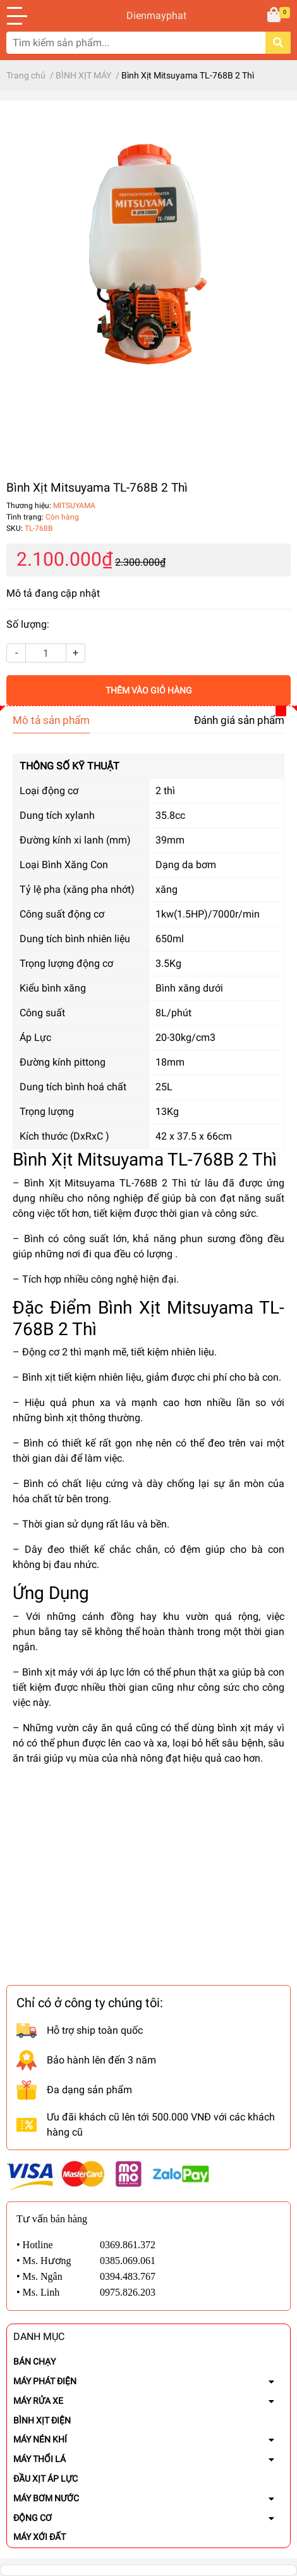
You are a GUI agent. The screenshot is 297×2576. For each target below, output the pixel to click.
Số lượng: (27, 624)
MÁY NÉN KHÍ (40, 2439)
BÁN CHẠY (34, 2361)
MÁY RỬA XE (38, 2401)
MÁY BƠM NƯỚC (46, 2498)
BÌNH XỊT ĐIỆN (42, 2420)
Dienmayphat (148, 15)
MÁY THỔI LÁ (39, 2459)
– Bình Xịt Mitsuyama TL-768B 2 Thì (102, 1183)
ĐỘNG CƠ (32, 2518)
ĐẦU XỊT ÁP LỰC (45, 2478)
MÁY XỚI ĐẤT (39, 2537)
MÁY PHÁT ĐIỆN (44, 2381)
